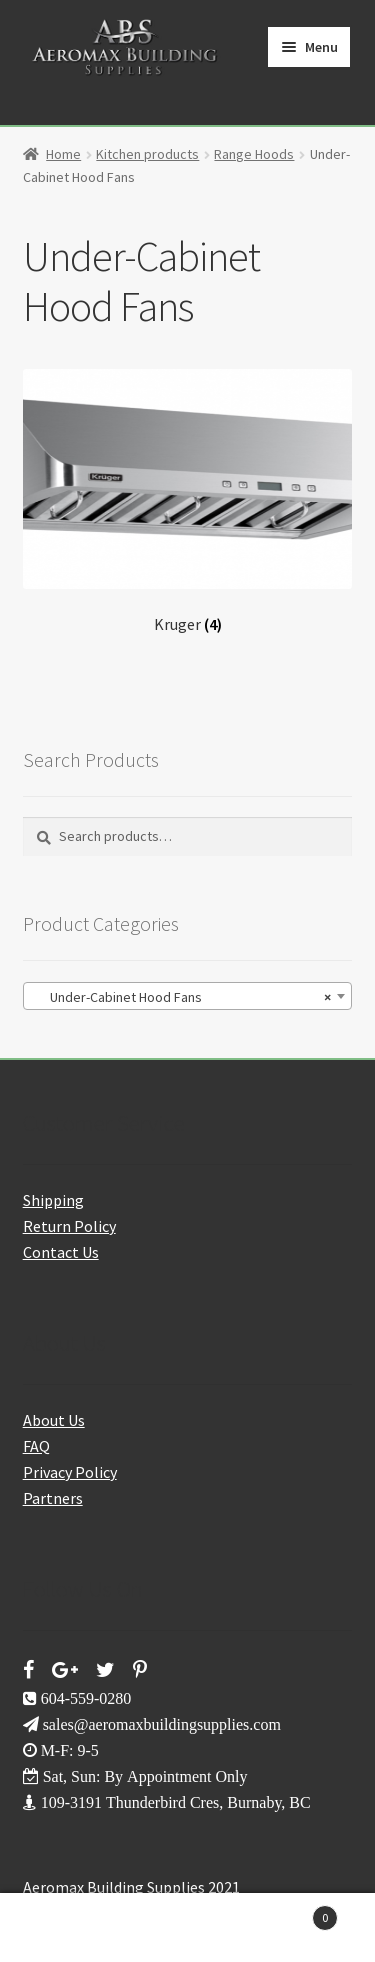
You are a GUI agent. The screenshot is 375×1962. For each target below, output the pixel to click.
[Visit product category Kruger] (188, 501)
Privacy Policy (70, 1472)
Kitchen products (147, 154)
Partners (53, 1498)
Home (63, 154)
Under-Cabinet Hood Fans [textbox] (182, 997)
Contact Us (61, 1252)
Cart (294, 1913)
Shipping (53, 1200)
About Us (54, 1420)
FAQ (36, 1446)
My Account (62, 1928)
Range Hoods (254, 154)
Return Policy (69, 1226)
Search (187, 1928)
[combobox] (188, 996)
